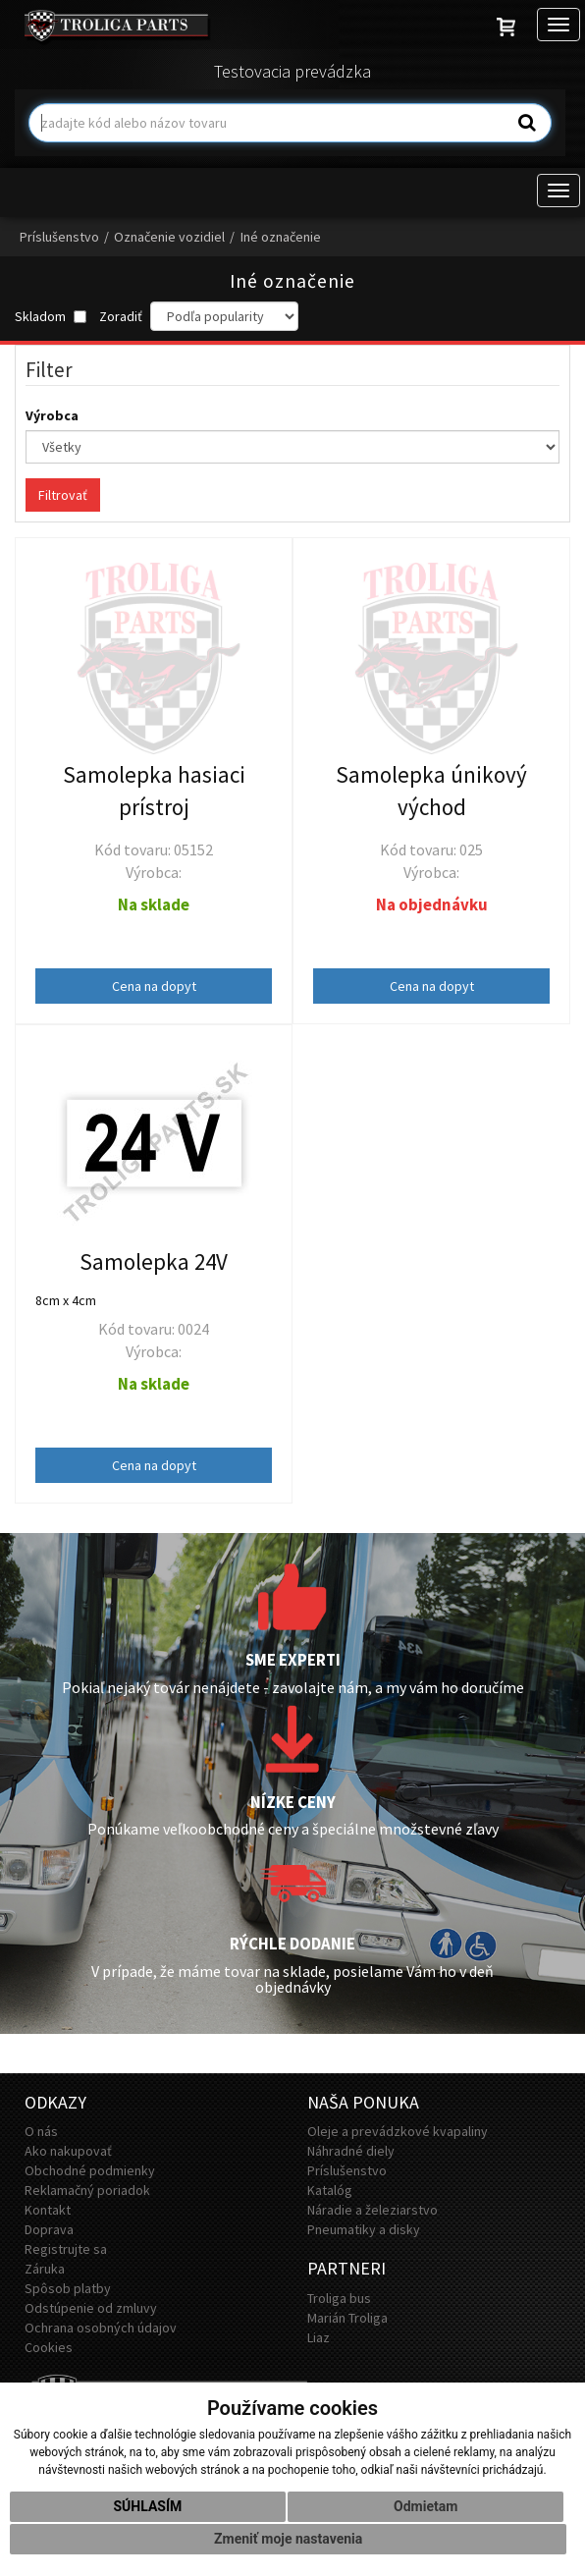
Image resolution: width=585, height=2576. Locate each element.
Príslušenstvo (59, 237)
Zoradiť (120, 316)
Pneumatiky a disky (363, 2229)
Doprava (49, 2229)
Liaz (318, 2337)
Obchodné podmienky (90, 2170)
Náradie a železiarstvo (372, 2210)
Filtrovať (62, 495)
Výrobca (53, 415)
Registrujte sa (66, 2249)
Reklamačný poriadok (87, 2190)
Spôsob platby (68, 2288)
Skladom (50, 316)
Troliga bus (339, 2298)
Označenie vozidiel (169, 237)
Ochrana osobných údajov (101, 2327)
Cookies (49, 2347)
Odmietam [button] (425, 2506)
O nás (41, 2131)
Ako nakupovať (68, 2151)
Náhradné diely (351, 2151)
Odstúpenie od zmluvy (91, 2308)
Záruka (45, 2268)
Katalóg (329, 2190)
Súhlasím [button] (147, 2506)
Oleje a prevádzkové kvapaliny (397, 2131)
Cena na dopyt (154, 986)
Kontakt (48, 2210)
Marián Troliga (347, 2318)
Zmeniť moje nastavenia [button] (288, 2539)
